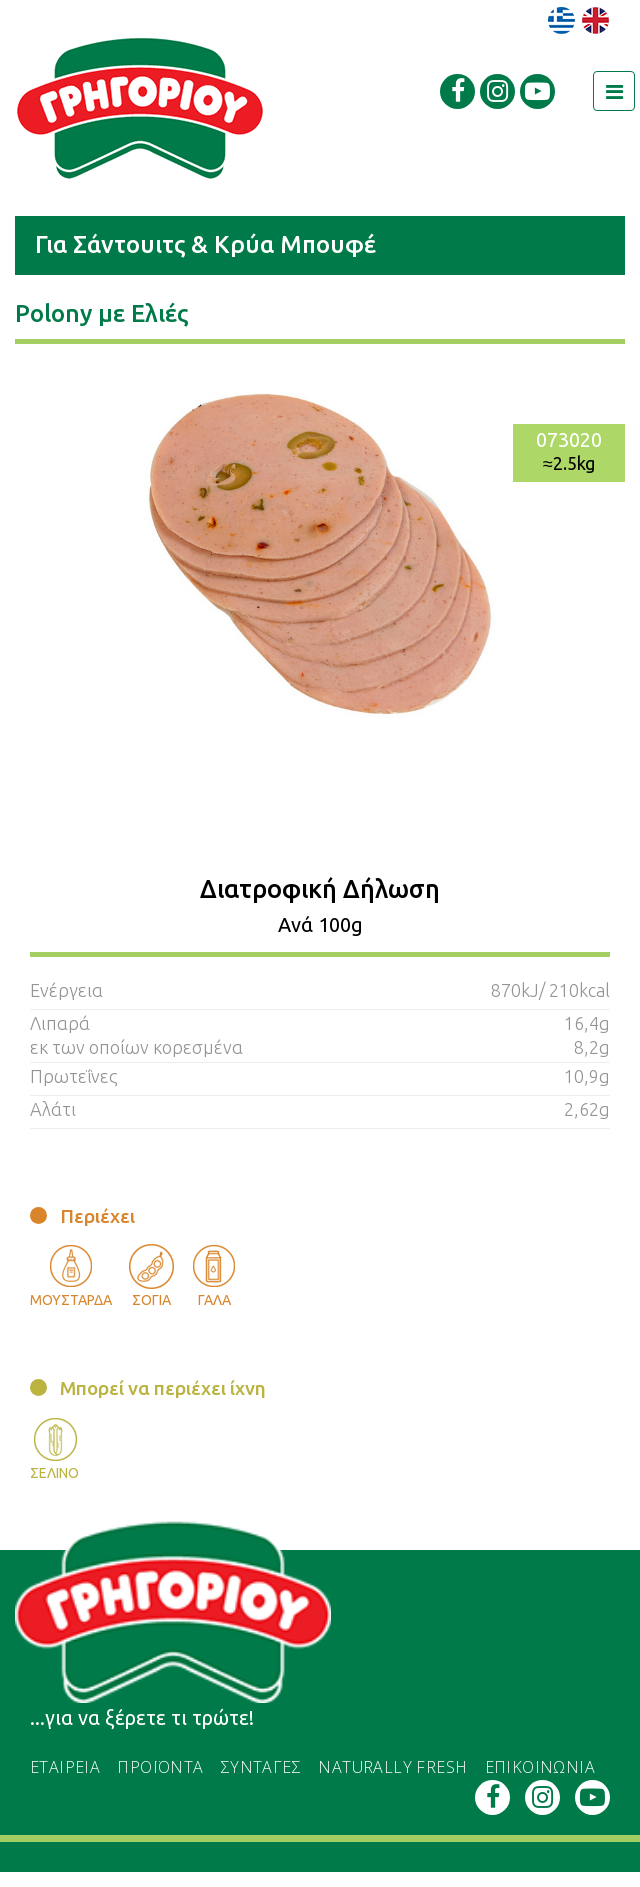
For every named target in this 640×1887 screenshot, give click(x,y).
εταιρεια (65, 1767)
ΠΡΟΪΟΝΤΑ (160, 1767)
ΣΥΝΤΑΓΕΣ (261, 1767)
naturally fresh (392, 1767)
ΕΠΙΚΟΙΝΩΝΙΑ (540, 1767)
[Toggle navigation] (614, 91)
